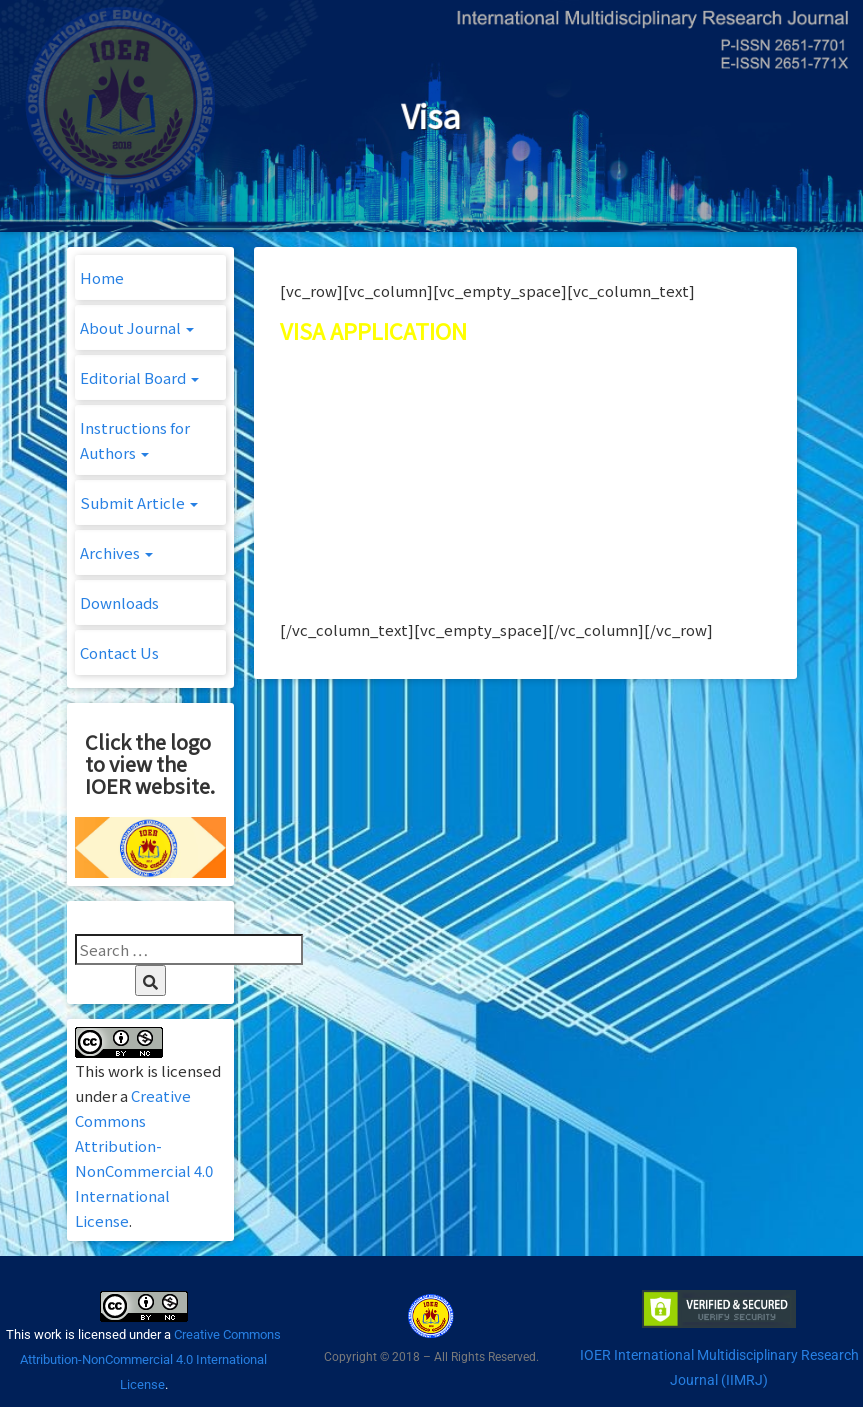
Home (102, 277)
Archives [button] (116, 552)
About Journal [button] (137, 327)
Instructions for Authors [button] (135, 440)
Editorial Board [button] (139, 377)
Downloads (119, 602)
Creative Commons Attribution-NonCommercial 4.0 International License (150, 1359)
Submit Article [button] (139, 502)
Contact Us (119, 652)
